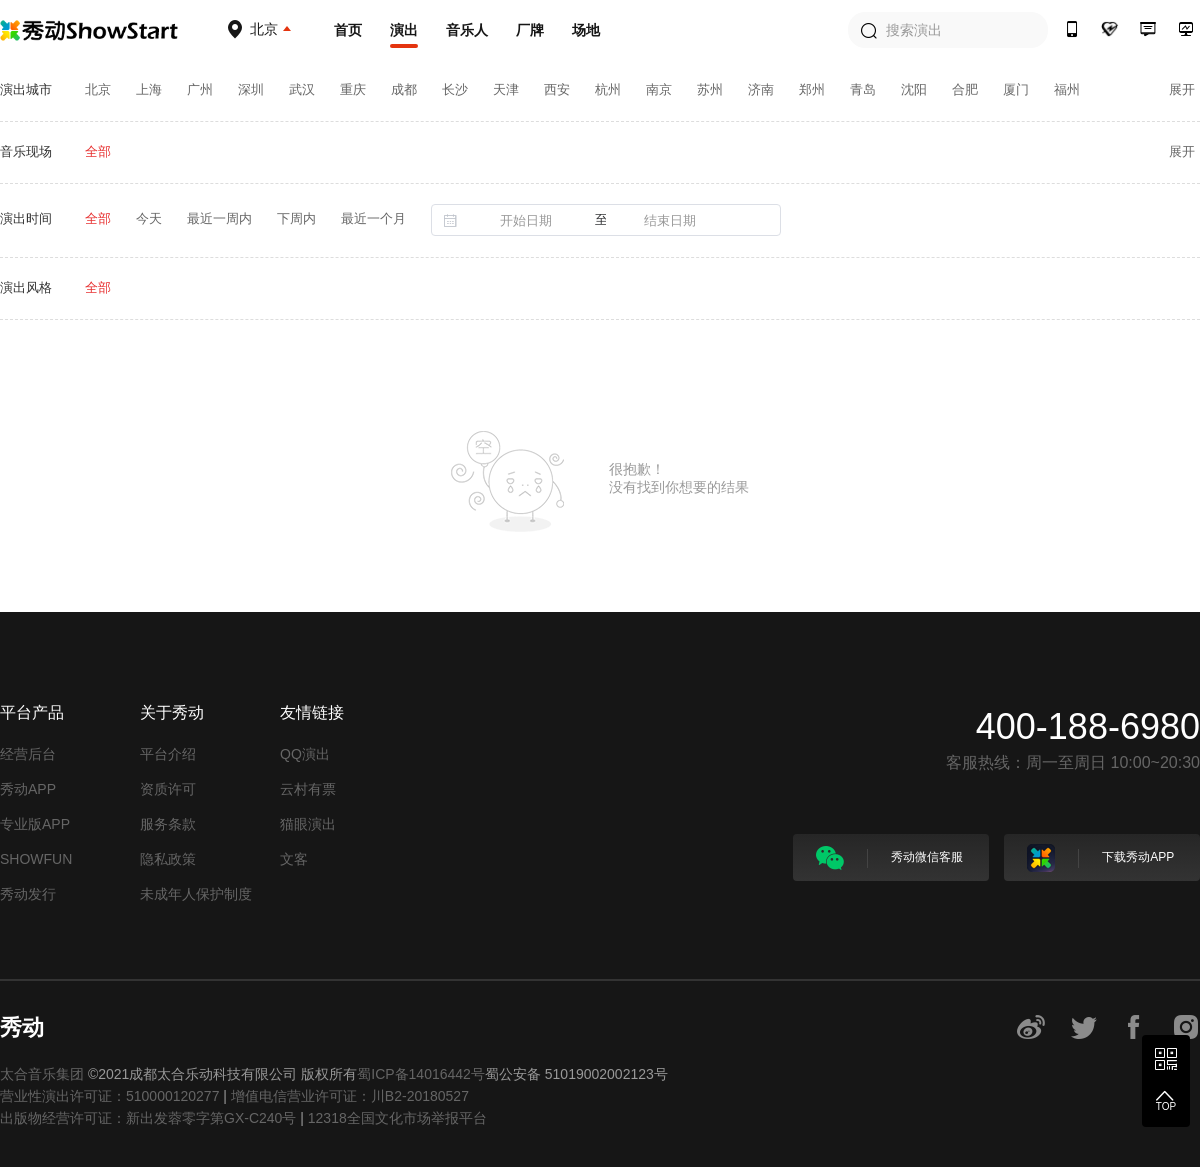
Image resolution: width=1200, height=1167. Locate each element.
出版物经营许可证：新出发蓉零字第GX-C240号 (148, 1118)
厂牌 (530, 30)
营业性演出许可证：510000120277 (109, 1096)
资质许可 (168, 789)
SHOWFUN (36, 859)
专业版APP (35, 824)
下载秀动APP (1100, 858)
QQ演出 (305, 754)
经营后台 (28, 754)
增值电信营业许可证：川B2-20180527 (350, 1096)
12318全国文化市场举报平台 (397, 1118)
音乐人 (467, 30)
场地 (586, 30)
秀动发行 (28, 894)
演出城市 (26, 89)
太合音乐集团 (42, 1074)
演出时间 (26, 218)
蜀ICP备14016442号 (421, 1074)
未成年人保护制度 (196, 894)
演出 (404, 30)
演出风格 (26, 287)
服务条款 (168, 824)
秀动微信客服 (889, 858)
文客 (294, 859)
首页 (348, 30)
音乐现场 (26, 151)
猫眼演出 (308, 824)
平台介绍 (168, 754)
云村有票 (308, 789)
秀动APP (28, 789)
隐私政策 (168, 859)
